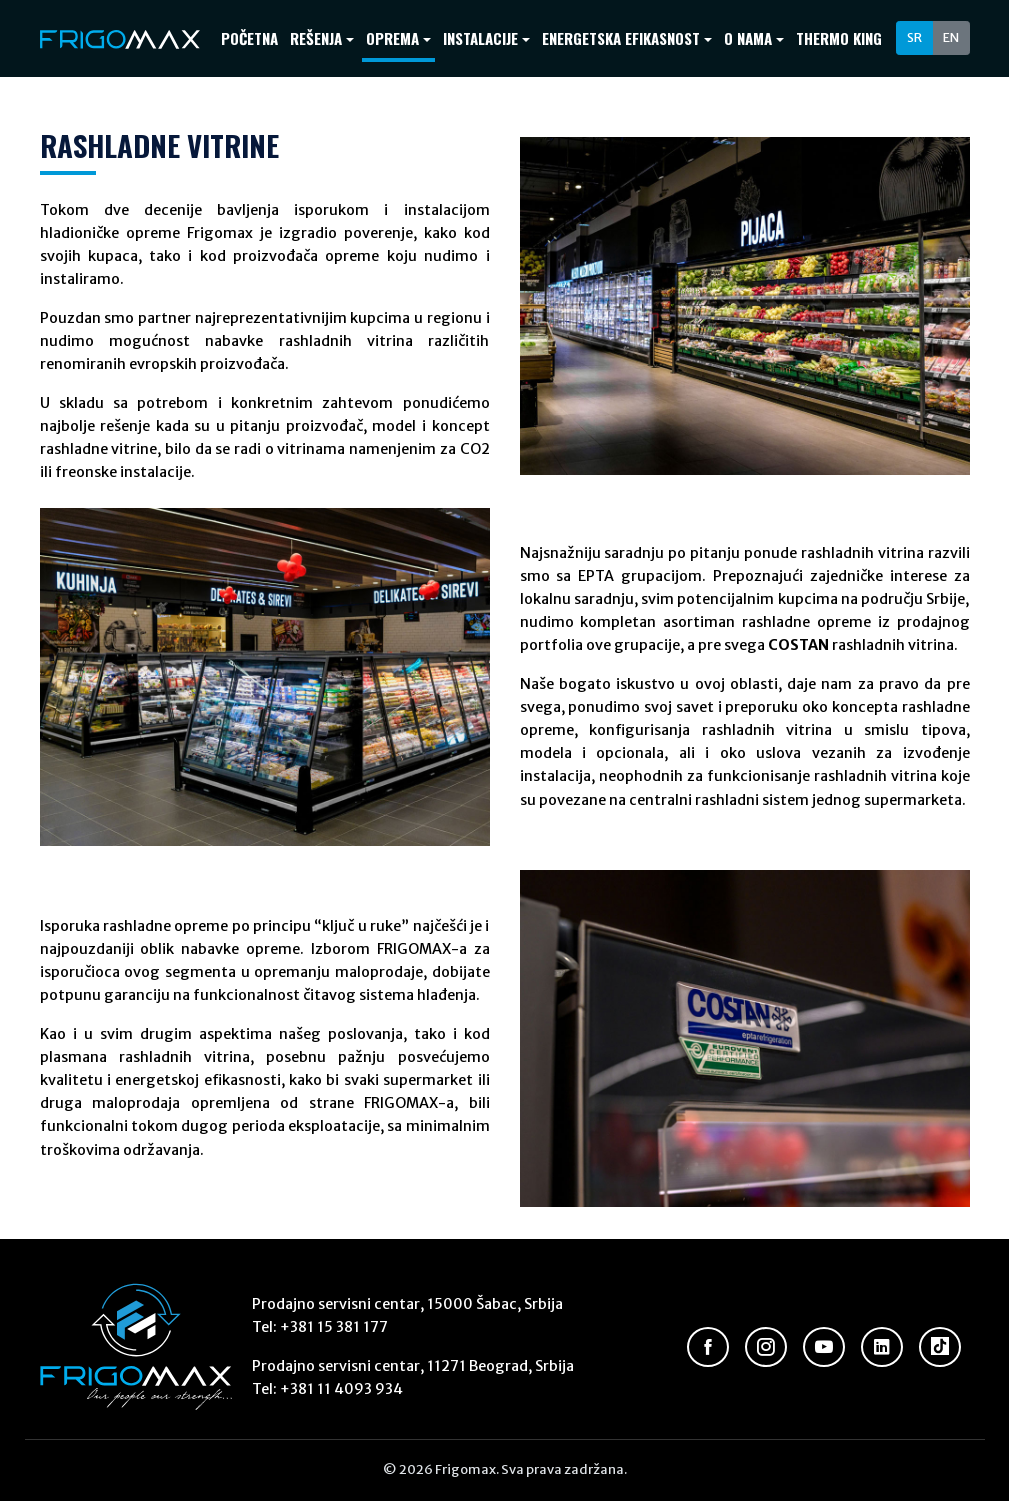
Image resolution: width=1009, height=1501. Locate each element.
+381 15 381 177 (334, 1327)
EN (951, 37)
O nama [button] (748, 38)
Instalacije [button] (480, 38)
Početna (249, 38)
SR (914, 37)
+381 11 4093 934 (341, 1389)
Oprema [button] (392, 38)
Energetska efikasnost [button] (621, 38)
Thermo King (839, 38)
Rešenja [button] (316, 38)
